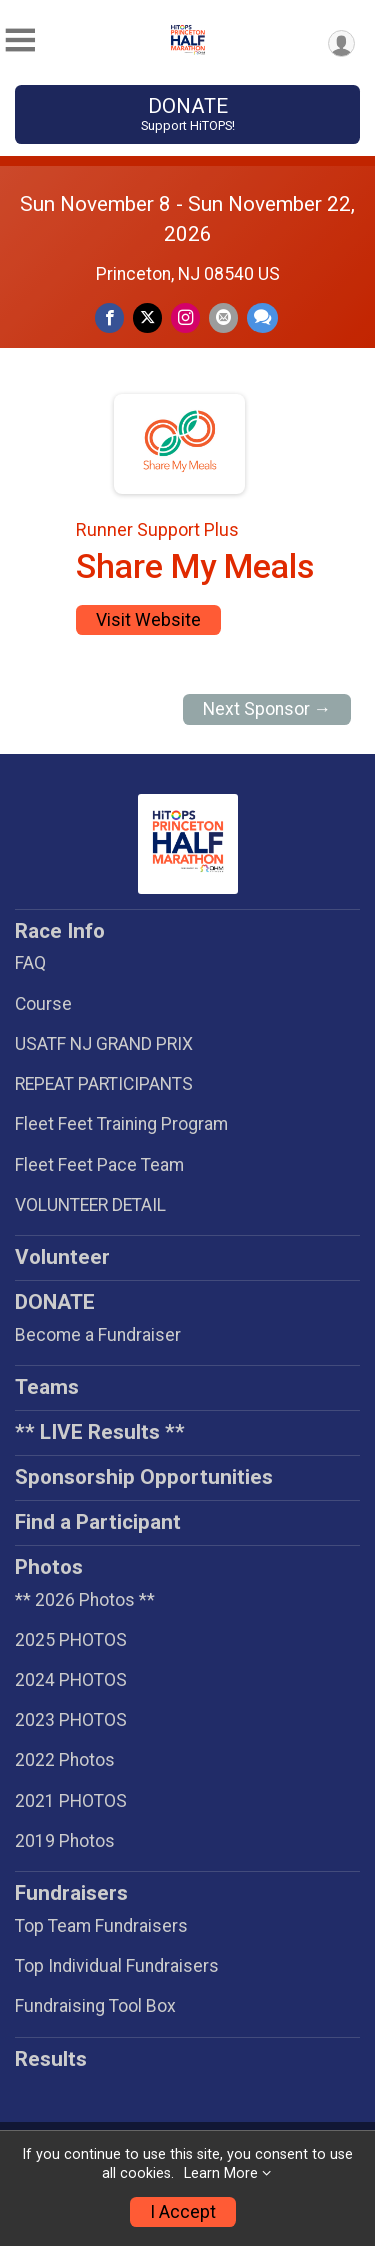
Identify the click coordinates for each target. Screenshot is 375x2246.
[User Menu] (341, 43)
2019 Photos (65, 1841)
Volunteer (62, 1257)
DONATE (187, 114)
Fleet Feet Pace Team (99, 1165)
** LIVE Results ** (100, 1432)
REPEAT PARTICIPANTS (104, 1084)
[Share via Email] (223, 317)
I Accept (183, 2212)
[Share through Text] (262, 317)
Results (51, 2059)
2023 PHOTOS (71, 1720)
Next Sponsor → (267, 709)
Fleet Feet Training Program (121, 1124)
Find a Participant (98, 1522)
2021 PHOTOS (71, 1801)
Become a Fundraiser (98, 1335)
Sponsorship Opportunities (144, 1477)
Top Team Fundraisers (101, 1926)
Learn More (221, 2173)
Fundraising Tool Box (95, 2006)
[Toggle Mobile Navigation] (20, 40)
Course (43, 1004)
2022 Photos (65, 1760)
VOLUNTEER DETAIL (90, 1205)
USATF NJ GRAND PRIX (104, 1044)
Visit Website (148, 620)
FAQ (30, 963)
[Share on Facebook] (109, 317)
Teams (47, 1387)
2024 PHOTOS (71, 1680)
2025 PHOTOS (71, 1640)
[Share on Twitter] (147, 317)
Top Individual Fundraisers (117, 1966)
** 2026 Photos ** (85, 1600)
